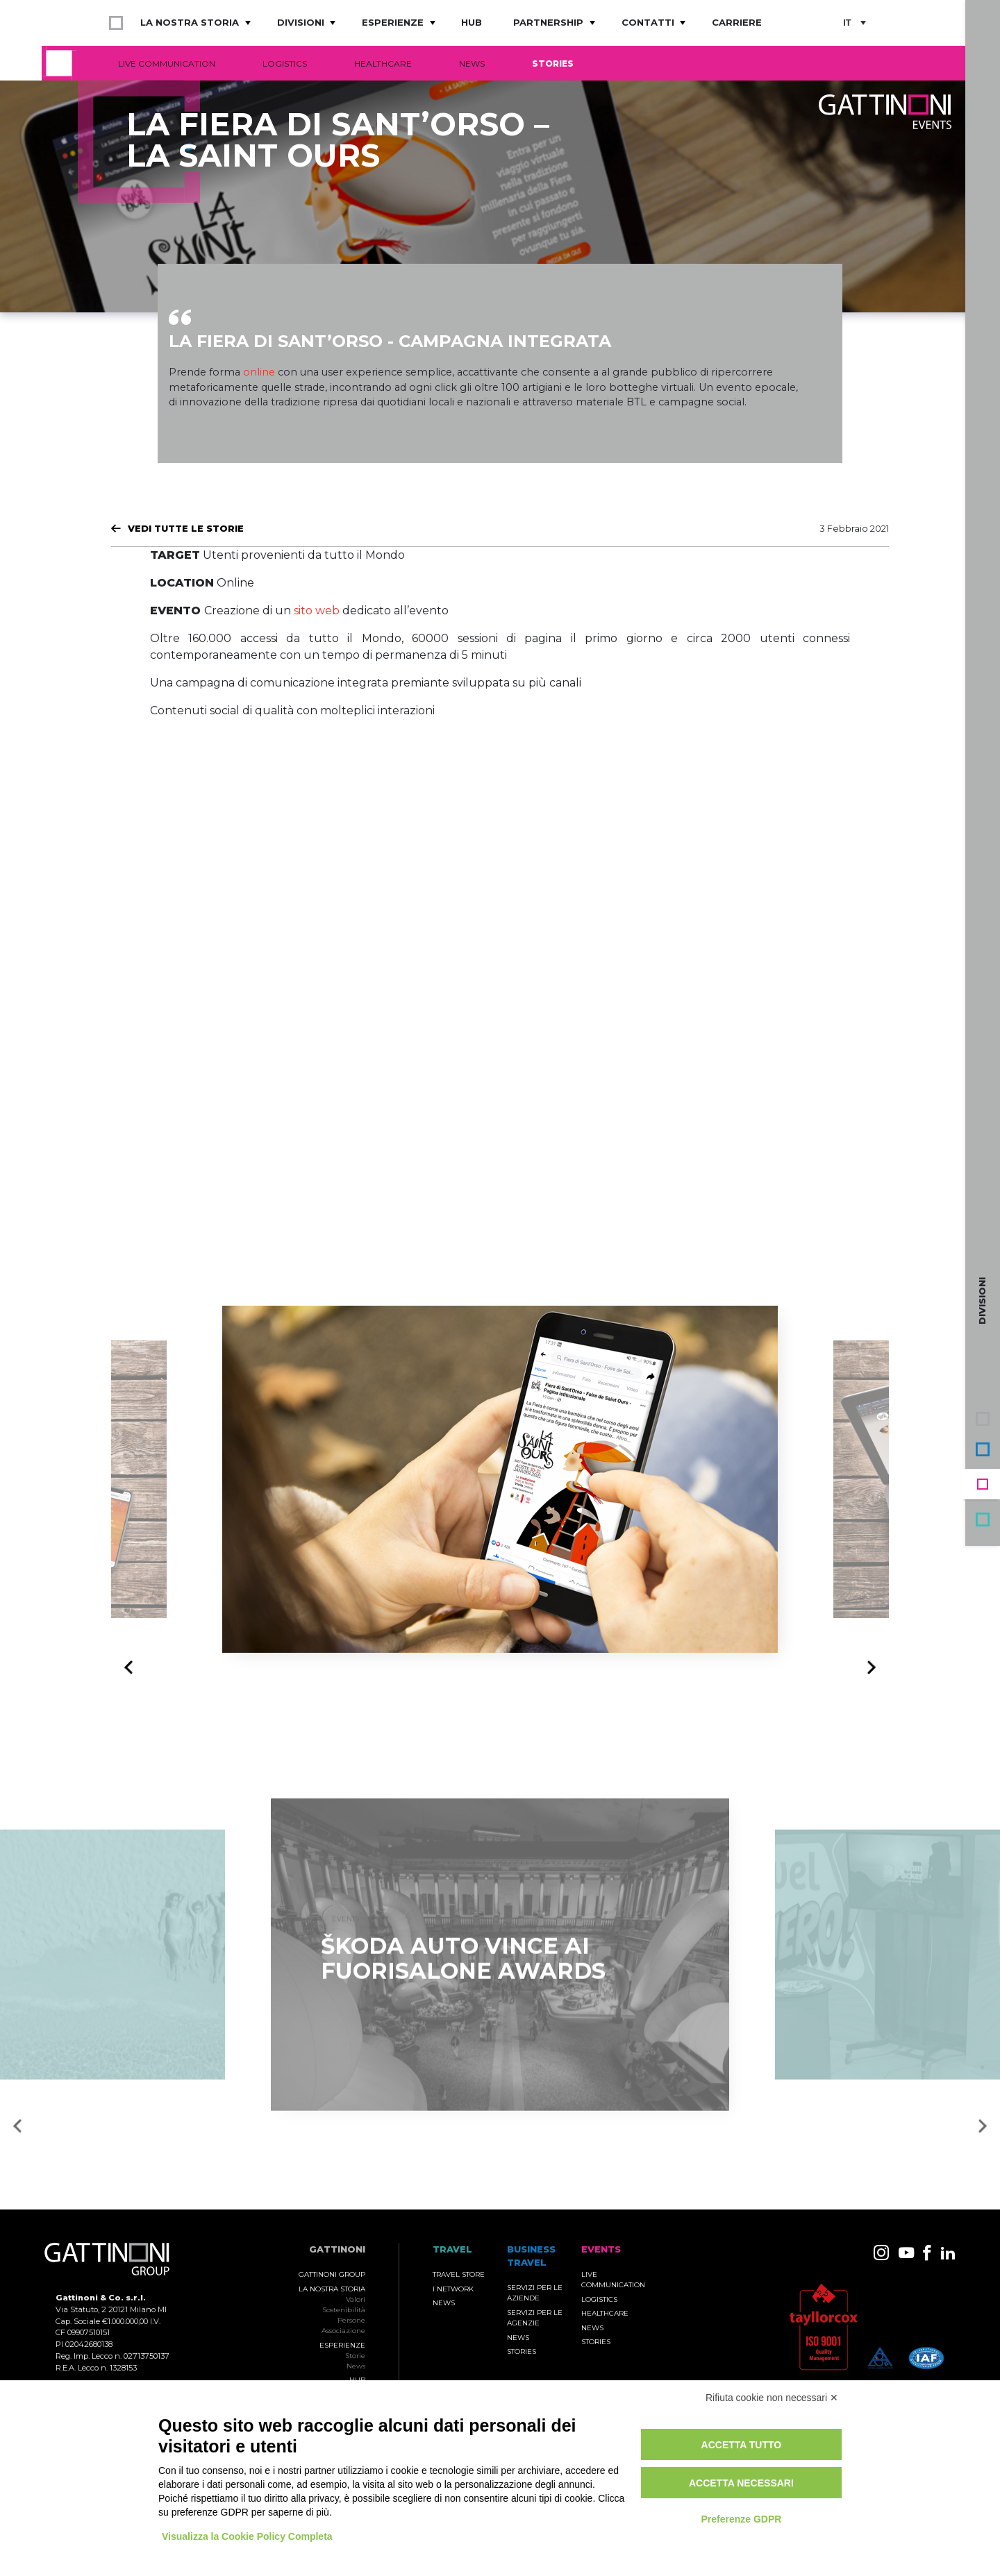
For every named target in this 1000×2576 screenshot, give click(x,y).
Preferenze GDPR (741, 2519)
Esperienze (393, 22)
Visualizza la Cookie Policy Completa (247, 2536)
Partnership (548, 22)
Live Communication (166, 63)
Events (982, 1484)
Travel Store (459, 2274)
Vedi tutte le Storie (186, 528)
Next (868, 1667)
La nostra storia (189, 22)
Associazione (343, 2330)
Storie (355, 2355)
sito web (317, 610)
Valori (355, 2299)
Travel (982, 1519)
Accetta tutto (741, 2444)
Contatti (648, 22)
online (259, 372)
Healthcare (383, 63)
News (472, 63)
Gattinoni (337, 2249)
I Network (453, 2288)
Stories (553, 63)
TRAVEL (452, 2249)
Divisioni (300, 22)
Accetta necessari (741, 2483)
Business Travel (982, 1449)
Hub (471, 22)
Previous (132, 1668)
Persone (351, 2320)
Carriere (737, 22)
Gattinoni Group (332, 2274)
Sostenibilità (343, 2309)
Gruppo (982, 1419)
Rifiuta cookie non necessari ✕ (772, 2397)
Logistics (284, 63)
